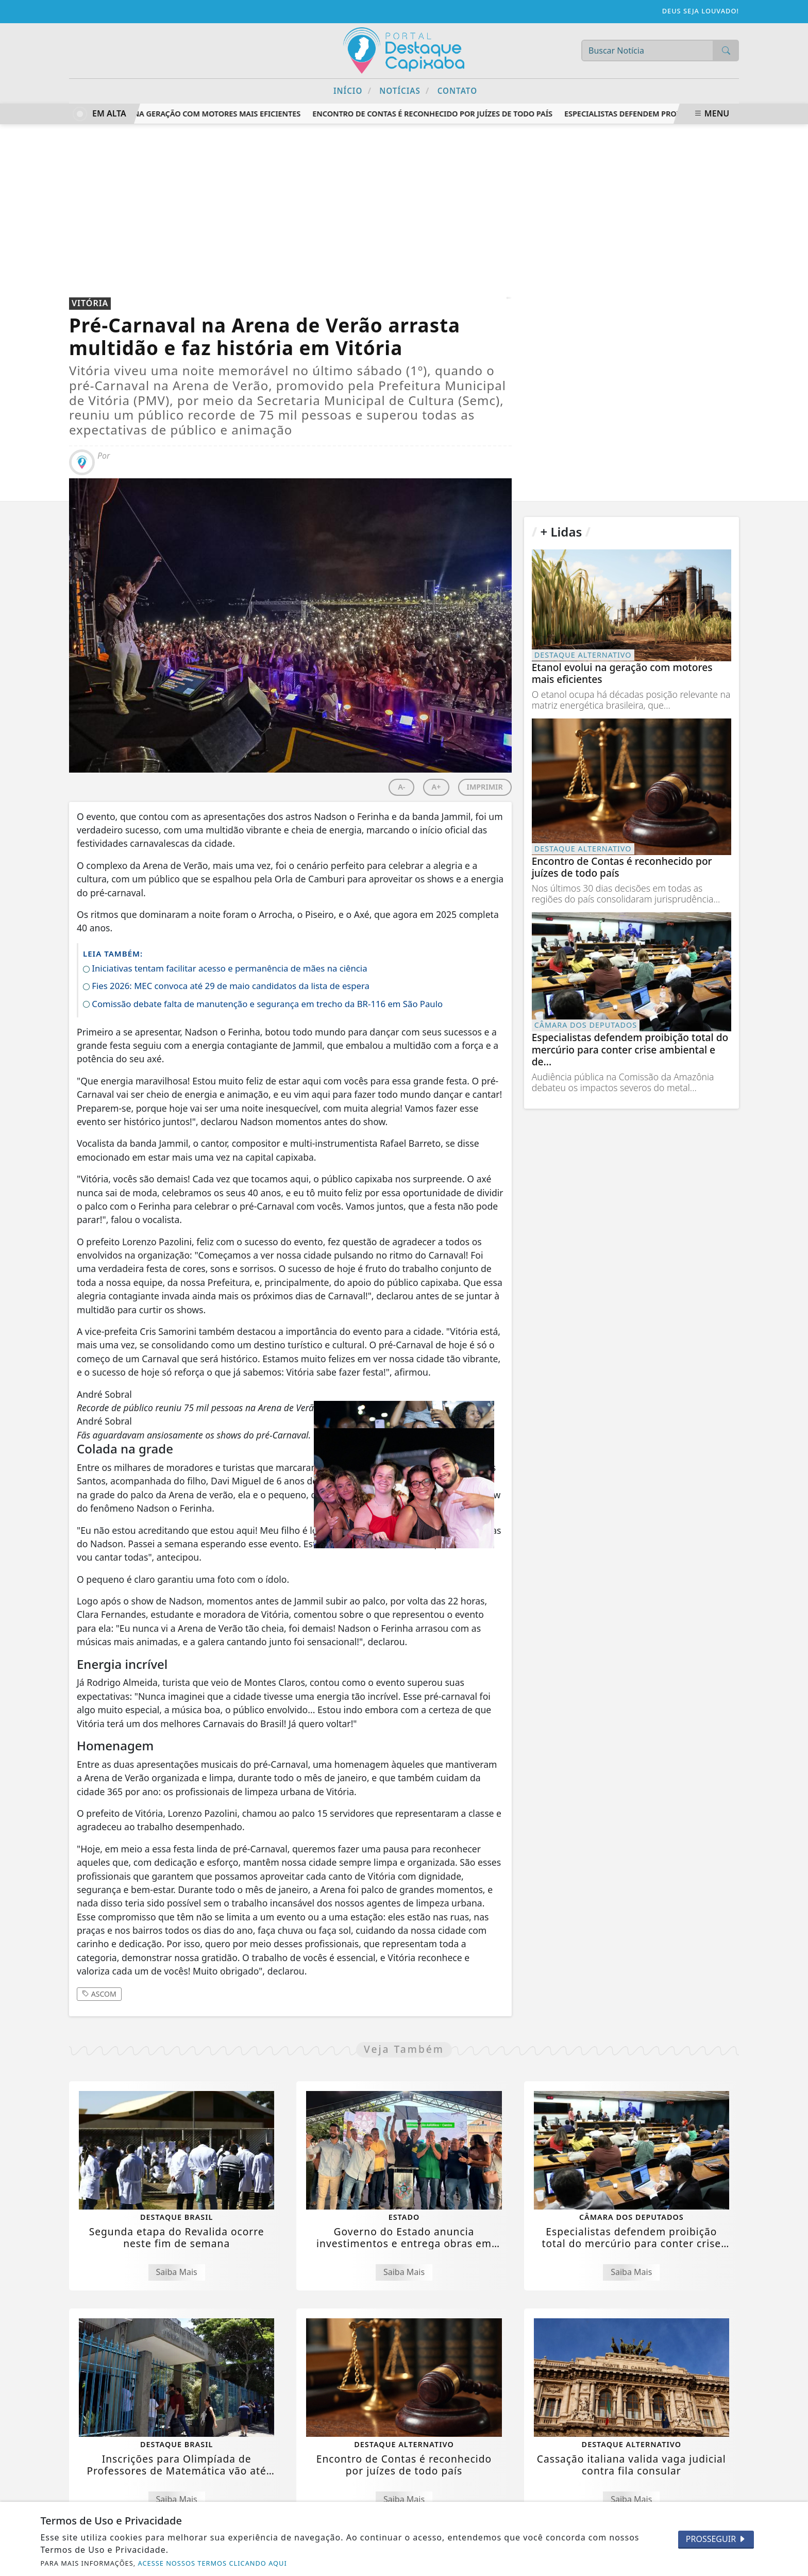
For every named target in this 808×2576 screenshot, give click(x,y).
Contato (457, 91)
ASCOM (99, 1994)
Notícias (404, 90)
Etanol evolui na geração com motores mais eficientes (192, 114)
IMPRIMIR (485, 787)
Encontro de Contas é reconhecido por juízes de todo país (437, 114)
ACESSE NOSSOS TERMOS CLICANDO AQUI (212, 2563)
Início (352, 90)
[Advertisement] (404, 201)
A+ (436, 787)
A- (401, 787)
